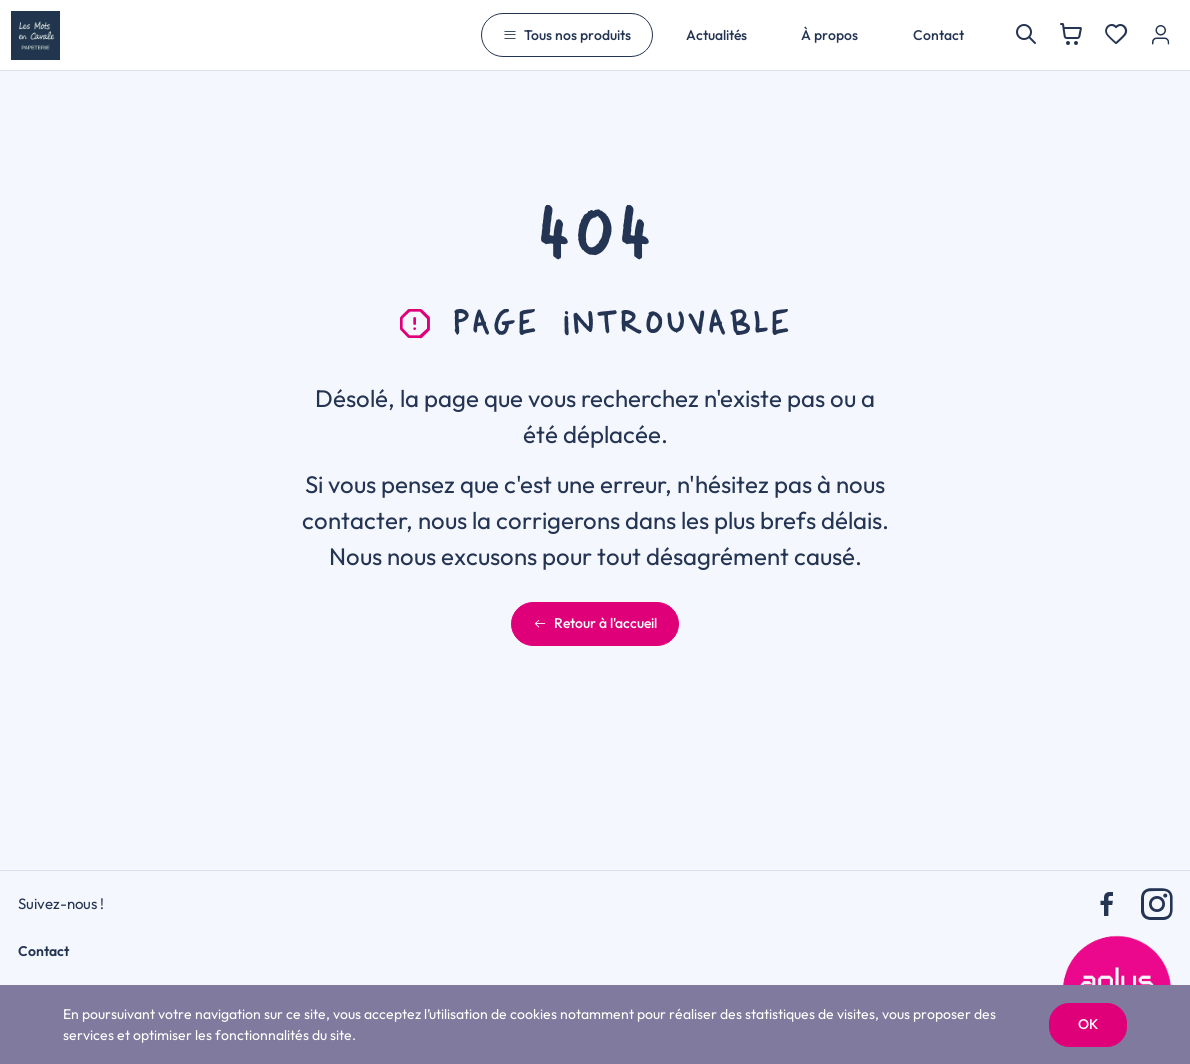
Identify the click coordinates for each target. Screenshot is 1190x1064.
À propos (829, 35)
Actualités (716, 35)
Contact (938, 35)
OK (1088, 1024)
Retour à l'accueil (595, 623)
